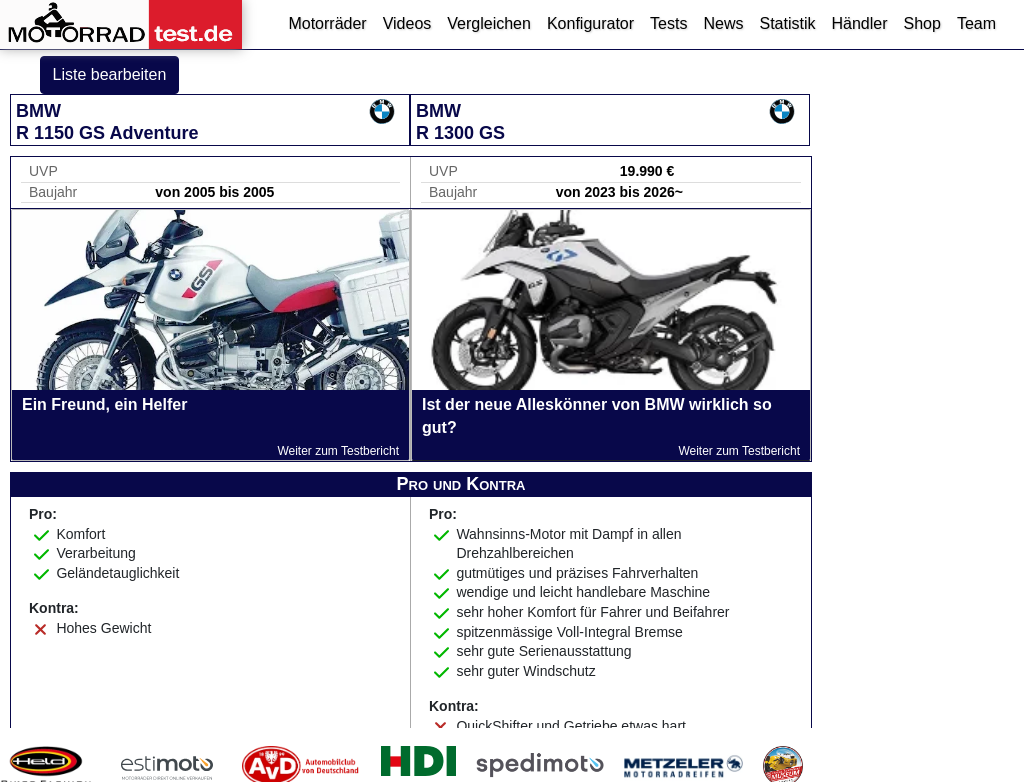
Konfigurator (590, 23)
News (723, 23)
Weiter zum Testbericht (338, 451)
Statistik (787, 23)
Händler (859, 23)
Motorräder (327, 23)
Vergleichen (489, 23)
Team (976, 23)
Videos (407, 23)
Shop (922, 23)
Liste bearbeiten (110, 74)
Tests (668, 23)
